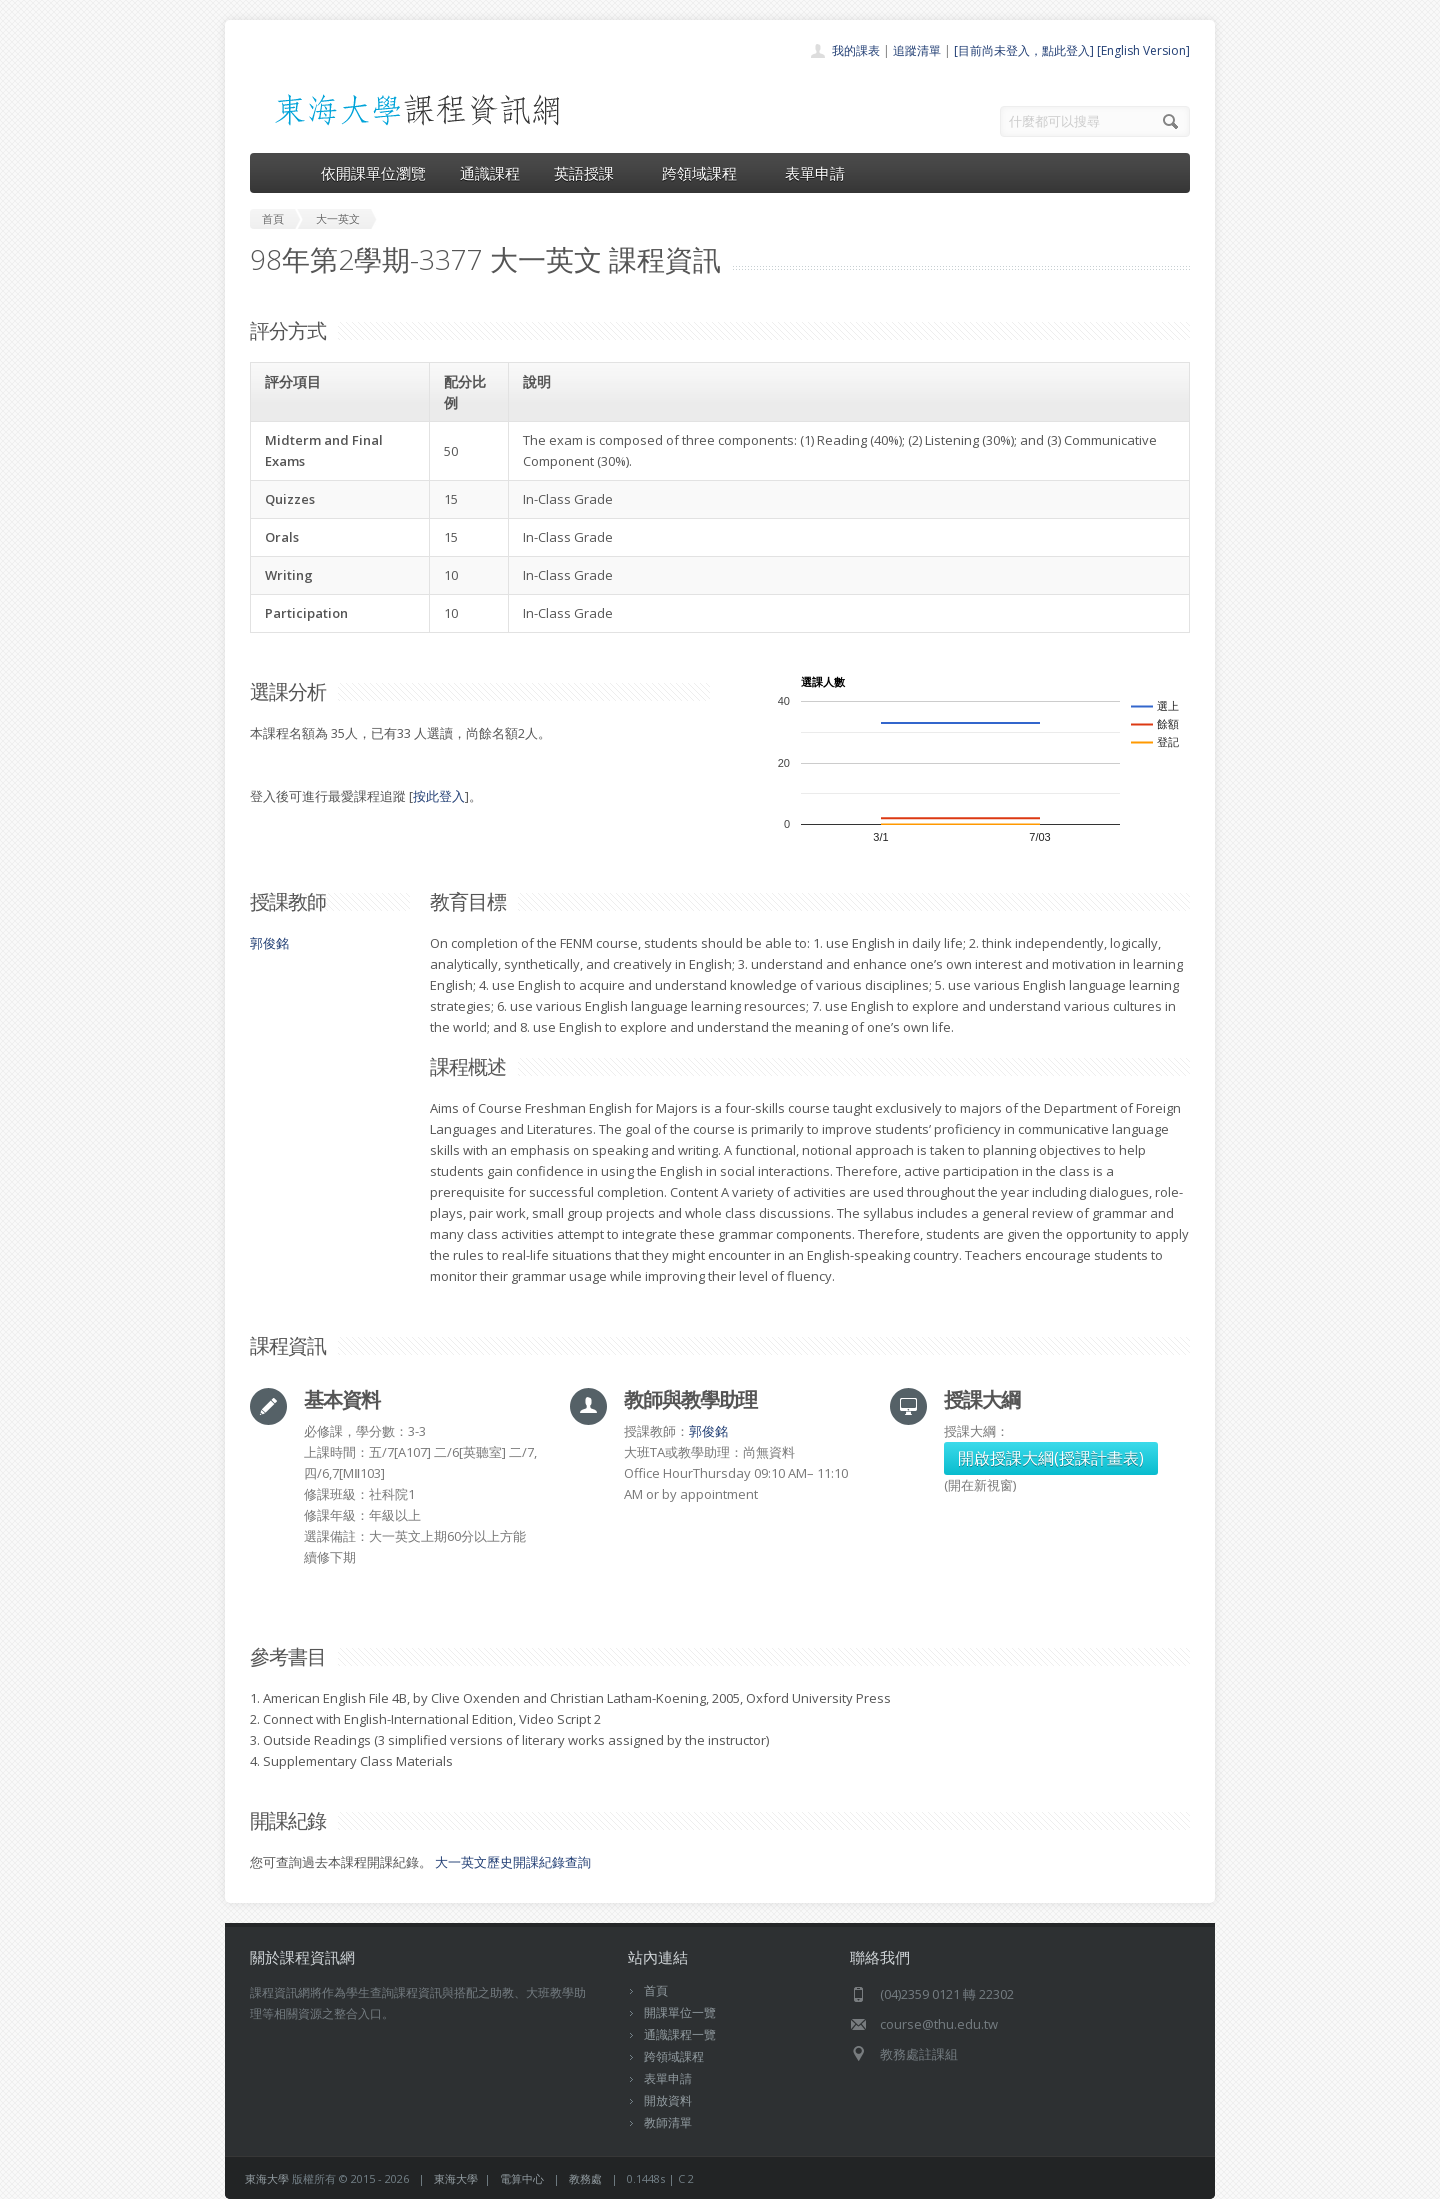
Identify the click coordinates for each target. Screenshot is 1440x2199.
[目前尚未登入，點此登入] (1024, 50)
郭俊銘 (269, 943)
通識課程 (490, 173)
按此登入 (439, 796)
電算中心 (522, 2178)
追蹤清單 (917, 50)
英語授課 (591, 173)
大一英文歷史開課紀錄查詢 (513, 1862)
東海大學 (267, 2178)
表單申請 (815, 173)
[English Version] (1143, 50)
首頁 (656, 1990)
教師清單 (668, 2122)
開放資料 (668, 2100)
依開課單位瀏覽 (373, 173)
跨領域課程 (706, 173)
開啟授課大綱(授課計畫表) (1051, 1458)
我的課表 (856, 50)
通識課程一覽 (680, 2034)
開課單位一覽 (680, 2012)
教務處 (585, 2178)
